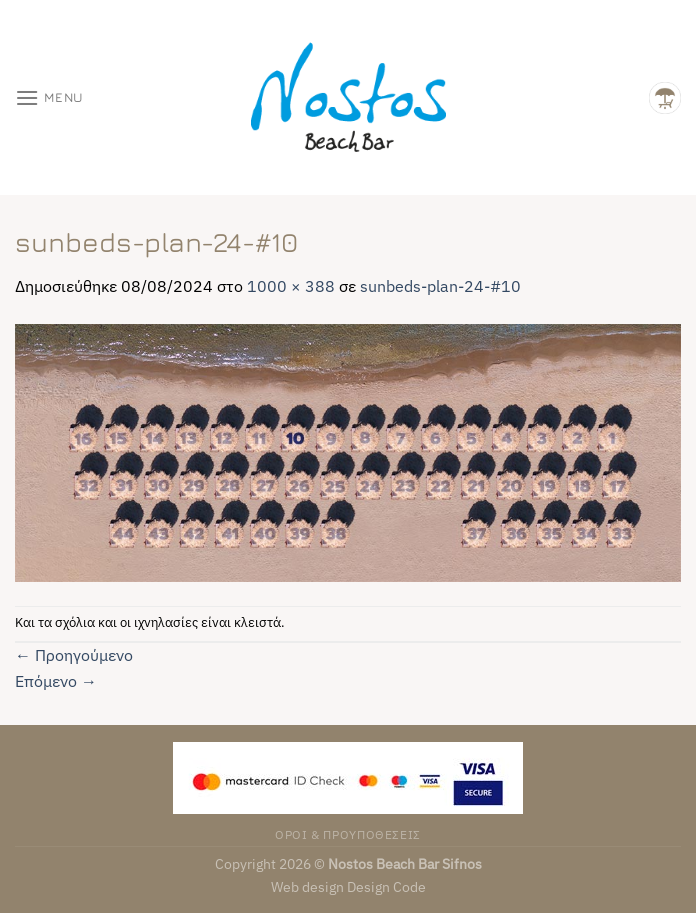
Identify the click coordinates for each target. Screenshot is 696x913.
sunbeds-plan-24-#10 (440, 286)
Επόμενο (56, 681)
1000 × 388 (291, 286)
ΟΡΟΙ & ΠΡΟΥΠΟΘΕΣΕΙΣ (348, 834)
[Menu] (49, 97)
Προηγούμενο (74, 655)
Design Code (386, 886)
